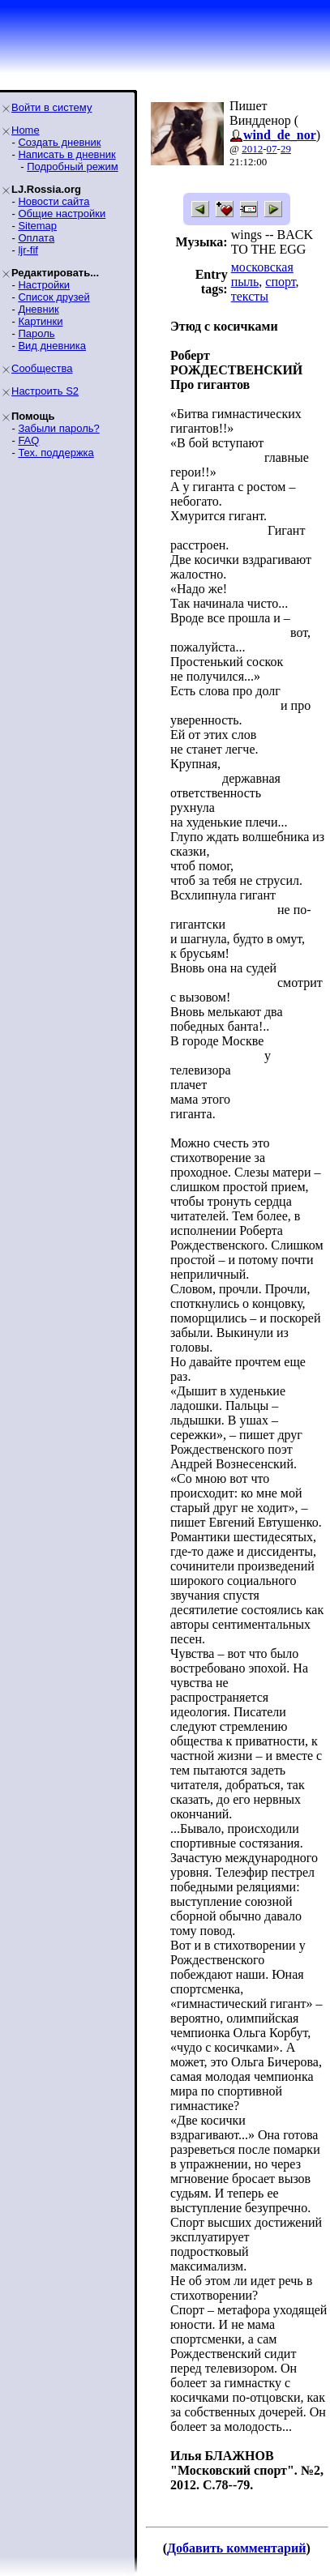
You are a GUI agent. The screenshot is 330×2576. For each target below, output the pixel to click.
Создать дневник (59, 142)
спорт (280, 281)
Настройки (44, 285)
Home (25, 130)
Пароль (36, 333)
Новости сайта (53, 201)
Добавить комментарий (236, 2548)
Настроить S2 (45, 391)
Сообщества (42, 368)
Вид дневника (52, 346)
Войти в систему (51, 107)
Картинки (40, 321)
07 (272, 149)
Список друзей (53, 297)
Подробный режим (72, 166)
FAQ (28, 440)
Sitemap (37, 226)
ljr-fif (28, 250)
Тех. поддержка (55, 452)
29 (286, 149)
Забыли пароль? (58, 428)
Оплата (36, 238)
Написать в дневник (66, 154)
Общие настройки (61, 213)
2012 (252, 149)
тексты (249, 296)
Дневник (38, 309)
